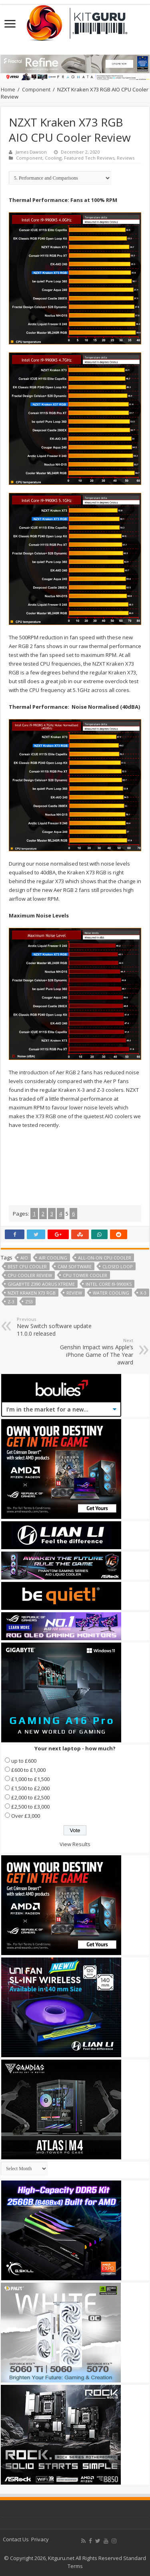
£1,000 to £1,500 (30, 1779)
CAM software (75, 1266)
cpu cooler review (30, 1275)
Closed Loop (117, 1266)
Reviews (125, 158)
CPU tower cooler (85, 1275)
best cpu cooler (27, 1266)
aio (24, 1258)
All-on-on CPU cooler (104, 1258)
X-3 (143, 1293)
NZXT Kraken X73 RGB (32, 1293)
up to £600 (23, 1760)
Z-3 (11, 1302)
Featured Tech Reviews (89, 158)
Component (36, 89)
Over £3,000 (25, 1815)
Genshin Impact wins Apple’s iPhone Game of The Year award (92, 1351)
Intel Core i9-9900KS (109, 1284)
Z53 (29, 1302)
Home (8, 89)
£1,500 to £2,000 (30, 1788)
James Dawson (31, 152)
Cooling (53, 158)
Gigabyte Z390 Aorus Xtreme (41, 1284)
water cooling (111, 1293)
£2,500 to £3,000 (30, 1806)
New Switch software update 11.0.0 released (58, 1326)
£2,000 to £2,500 (30, 1797)
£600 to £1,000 (28, 1769)
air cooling (53, 1258)
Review (74, 1293)
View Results (75, 1844)
